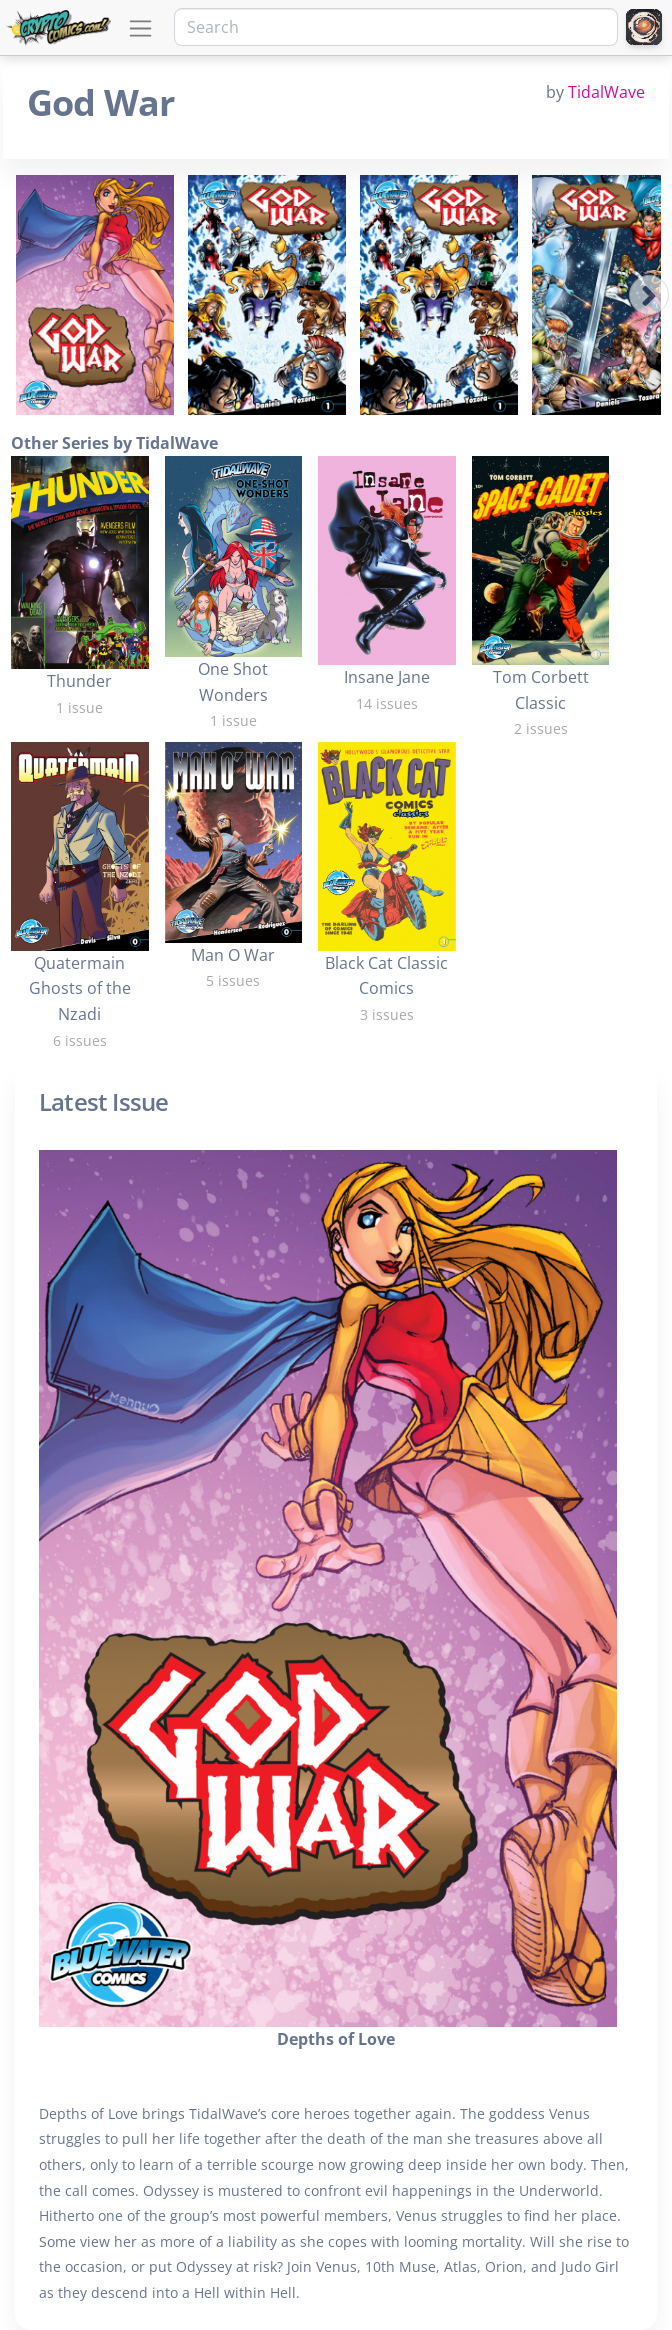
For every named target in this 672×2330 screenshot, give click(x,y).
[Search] (396, 27)
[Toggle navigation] (140, 28)
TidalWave (606, 92)
